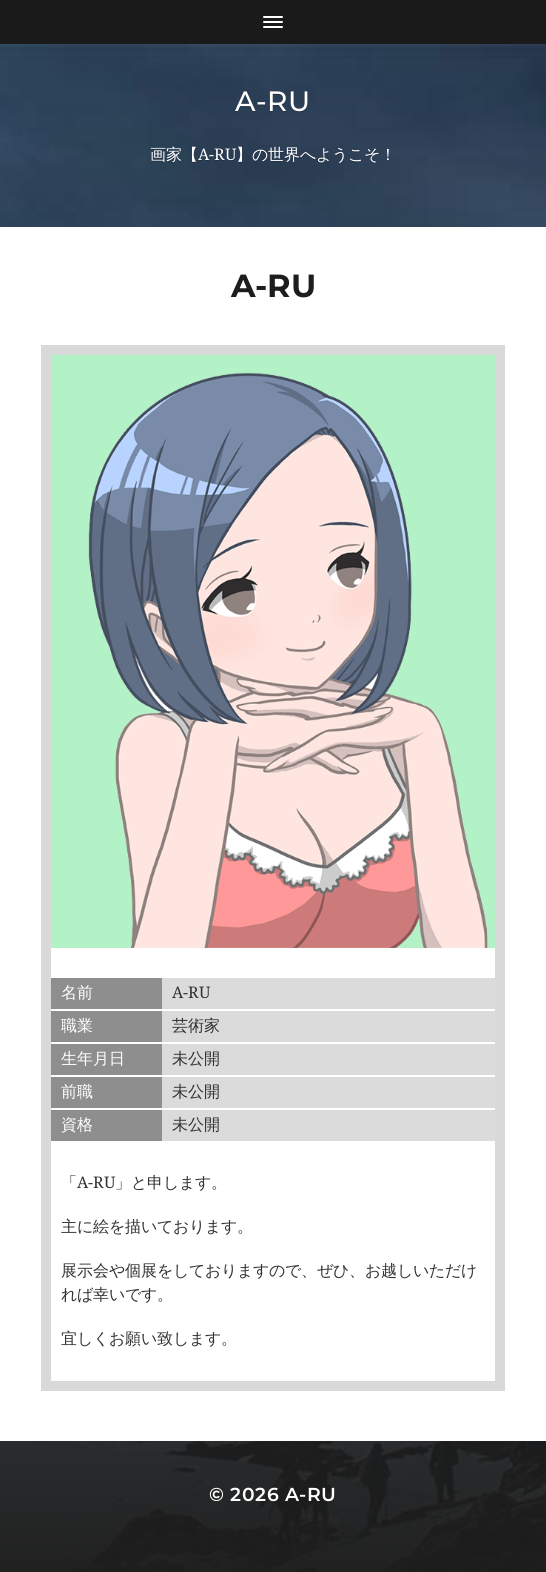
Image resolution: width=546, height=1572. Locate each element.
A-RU (273, 101)
